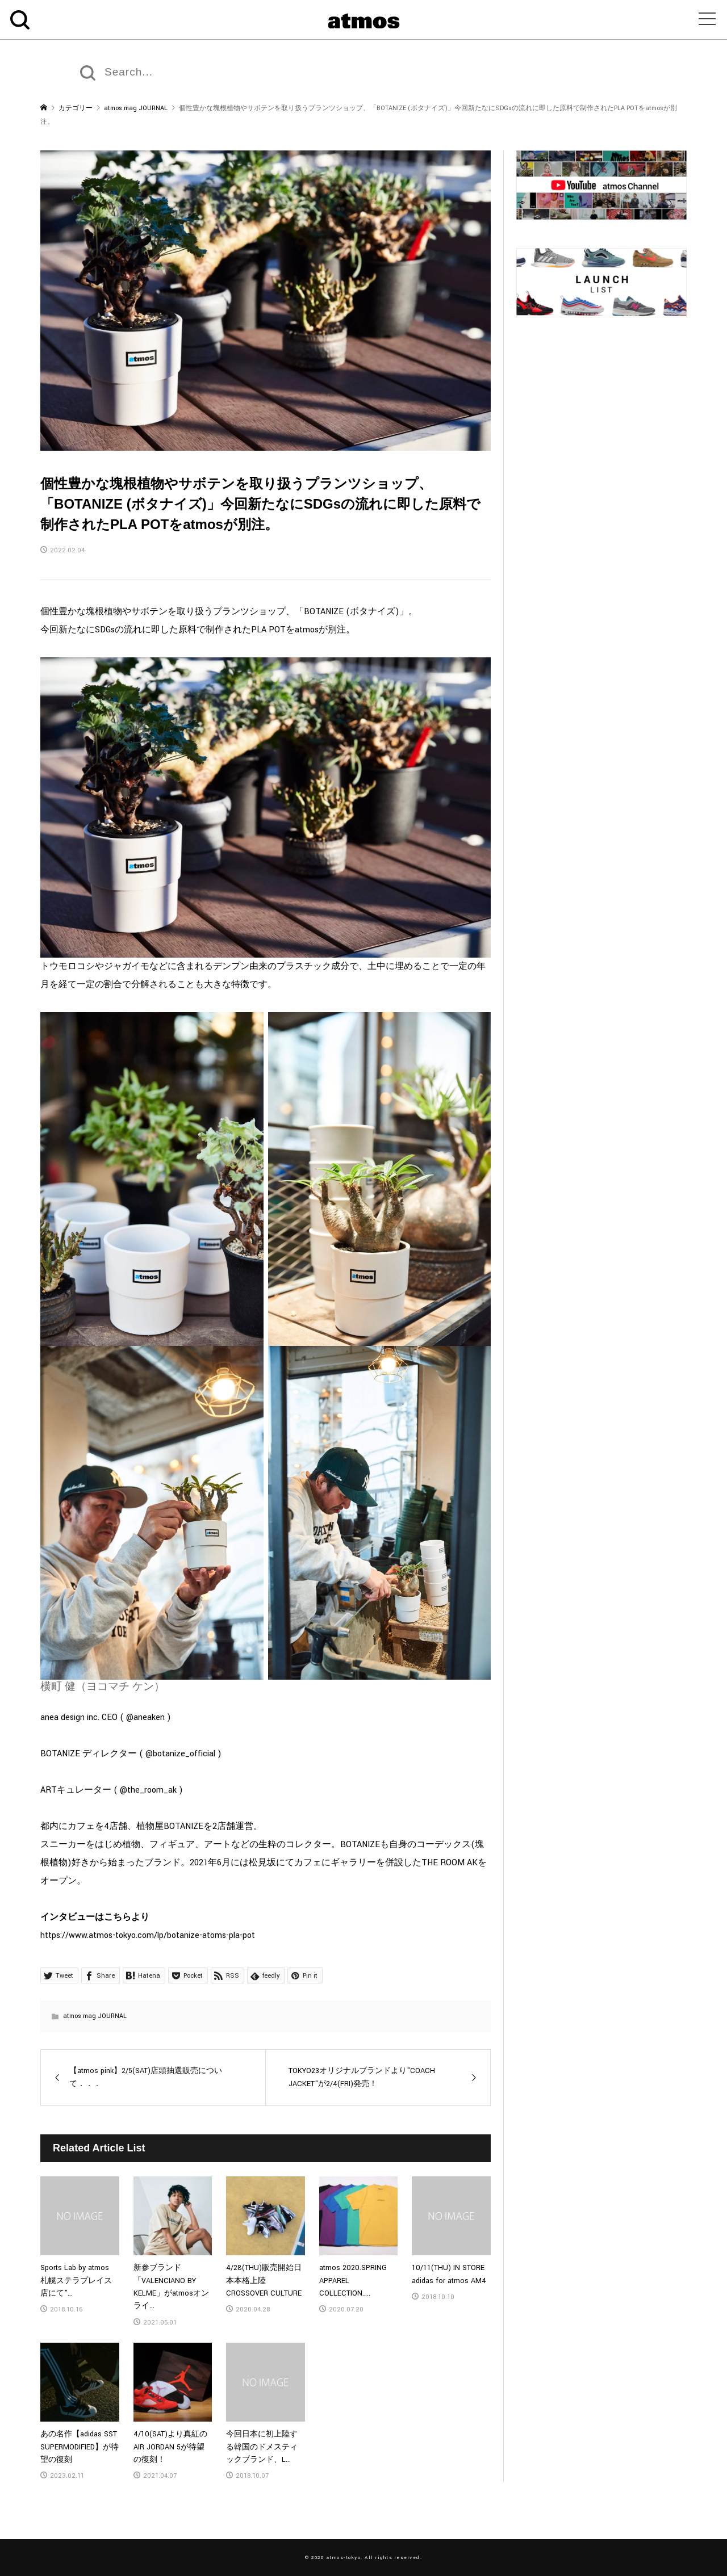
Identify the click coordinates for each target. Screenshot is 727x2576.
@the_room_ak (149, 1790)
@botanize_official (181, 1754)
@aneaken (146, 1717)
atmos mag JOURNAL (95, 2016)
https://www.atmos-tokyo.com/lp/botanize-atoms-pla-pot (147, 1935)
